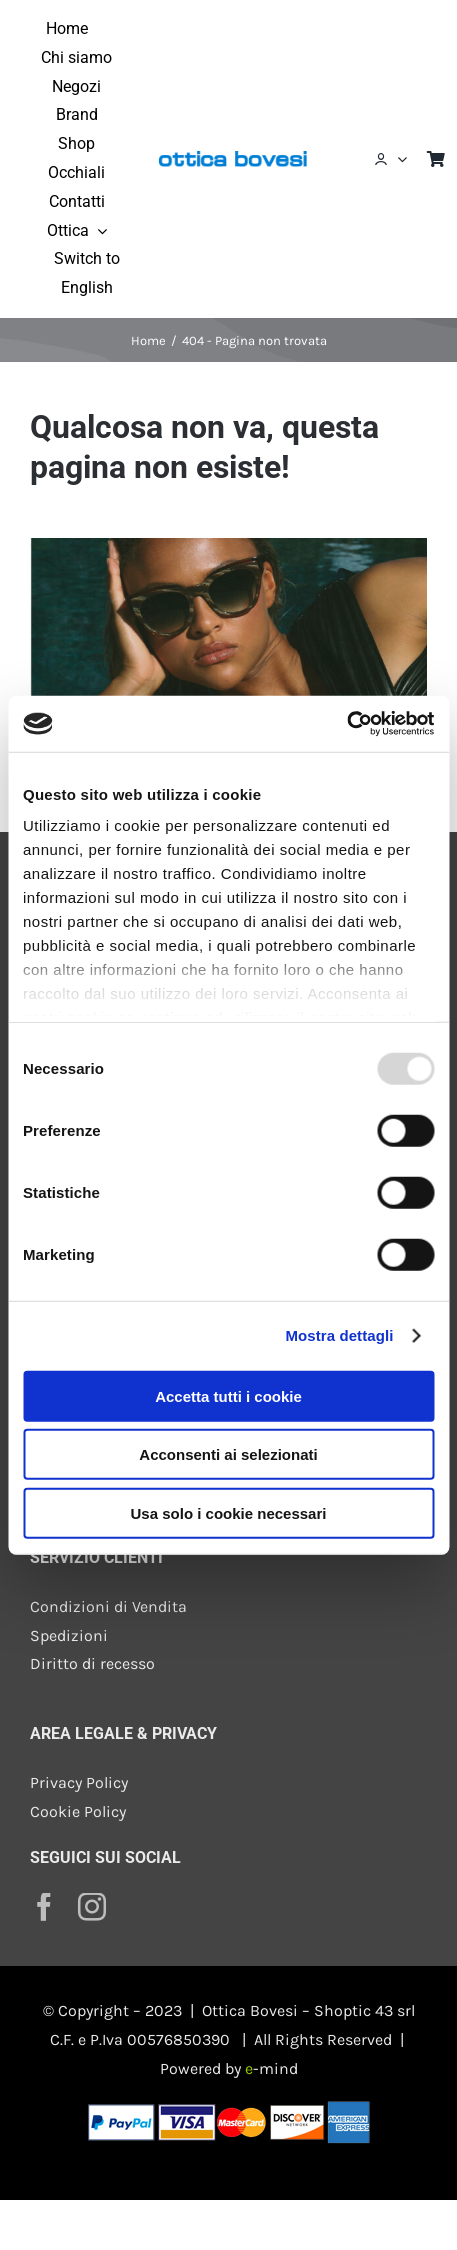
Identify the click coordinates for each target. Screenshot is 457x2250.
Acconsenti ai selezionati (228, 1454)
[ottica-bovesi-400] (232, 153)
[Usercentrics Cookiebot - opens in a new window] (346, 724)
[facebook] (44, 1907)
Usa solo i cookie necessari (229, 1512)
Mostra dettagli (339, 1335)
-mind (271, 2068)
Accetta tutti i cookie (228, 1395)
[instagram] (92, 1907)
